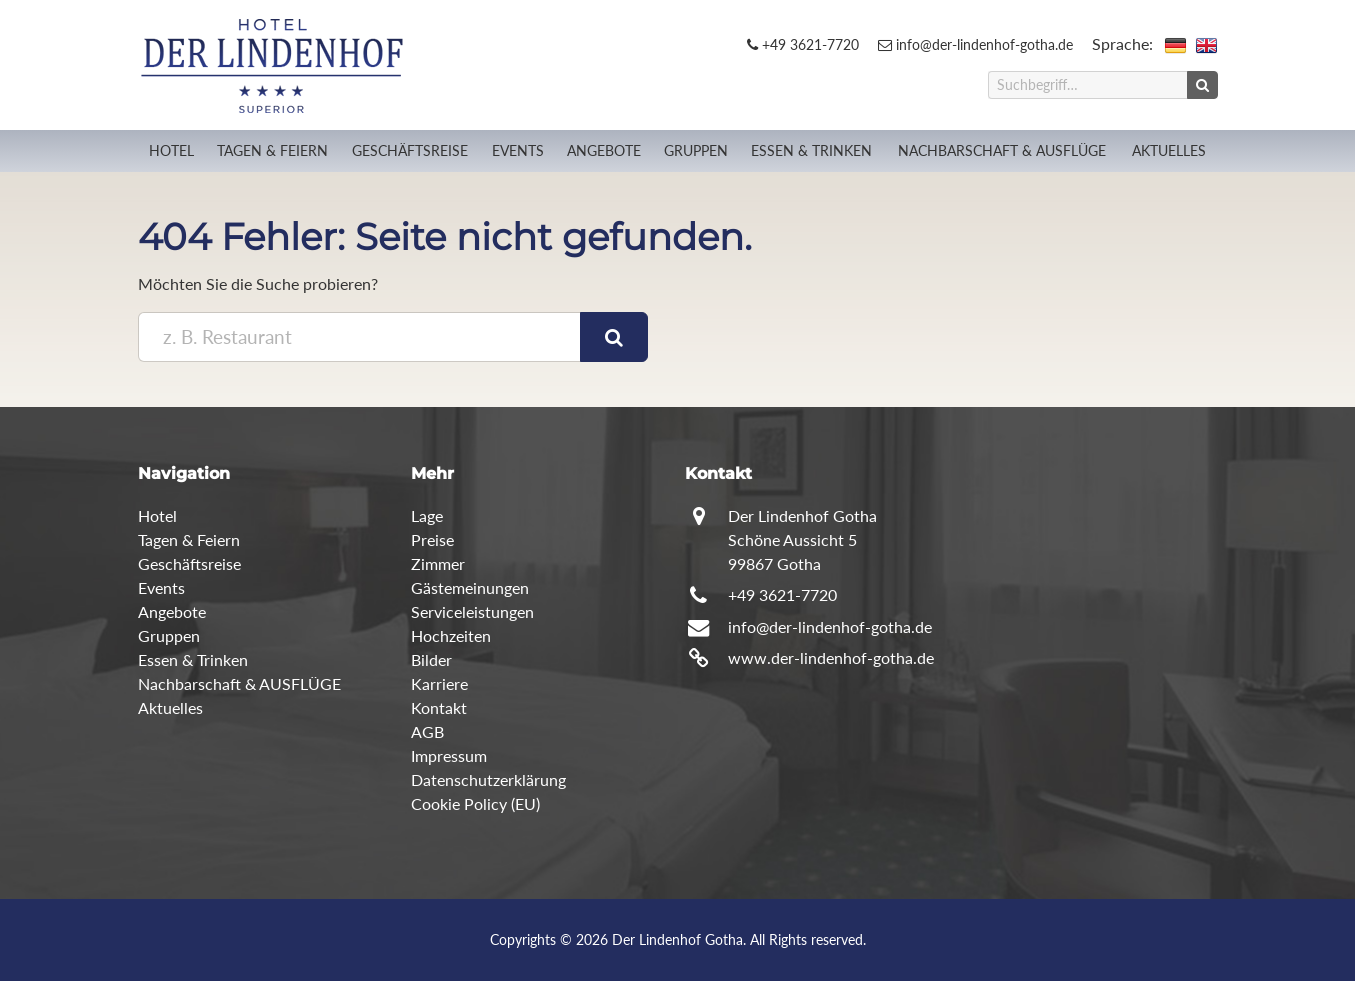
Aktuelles (1169, 150)
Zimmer (438, 563)
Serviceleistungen (472, 611)
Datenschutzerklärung (488, 779)
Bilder (431, 659)
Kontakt (439, 707)
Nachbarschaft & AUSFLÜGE (1002, 150)
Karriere (439, 683)
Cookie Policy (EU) (475, 803)
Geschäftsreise (410, 150)
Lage (427, 515)
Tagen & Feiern (272, 150)
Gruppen (696, 150)
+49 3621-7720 (803, 44)
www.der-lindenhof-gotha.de (831, 657)
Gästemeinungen (470, 587)
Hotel (171, 150)
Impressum (449, 755)
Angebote (604, 150)
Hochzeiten (451, 635)
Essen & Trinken (811, 150)
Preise (432, 539)
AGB (427, 731)
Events (518, 150)
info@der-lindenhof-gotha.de (975, 44)
